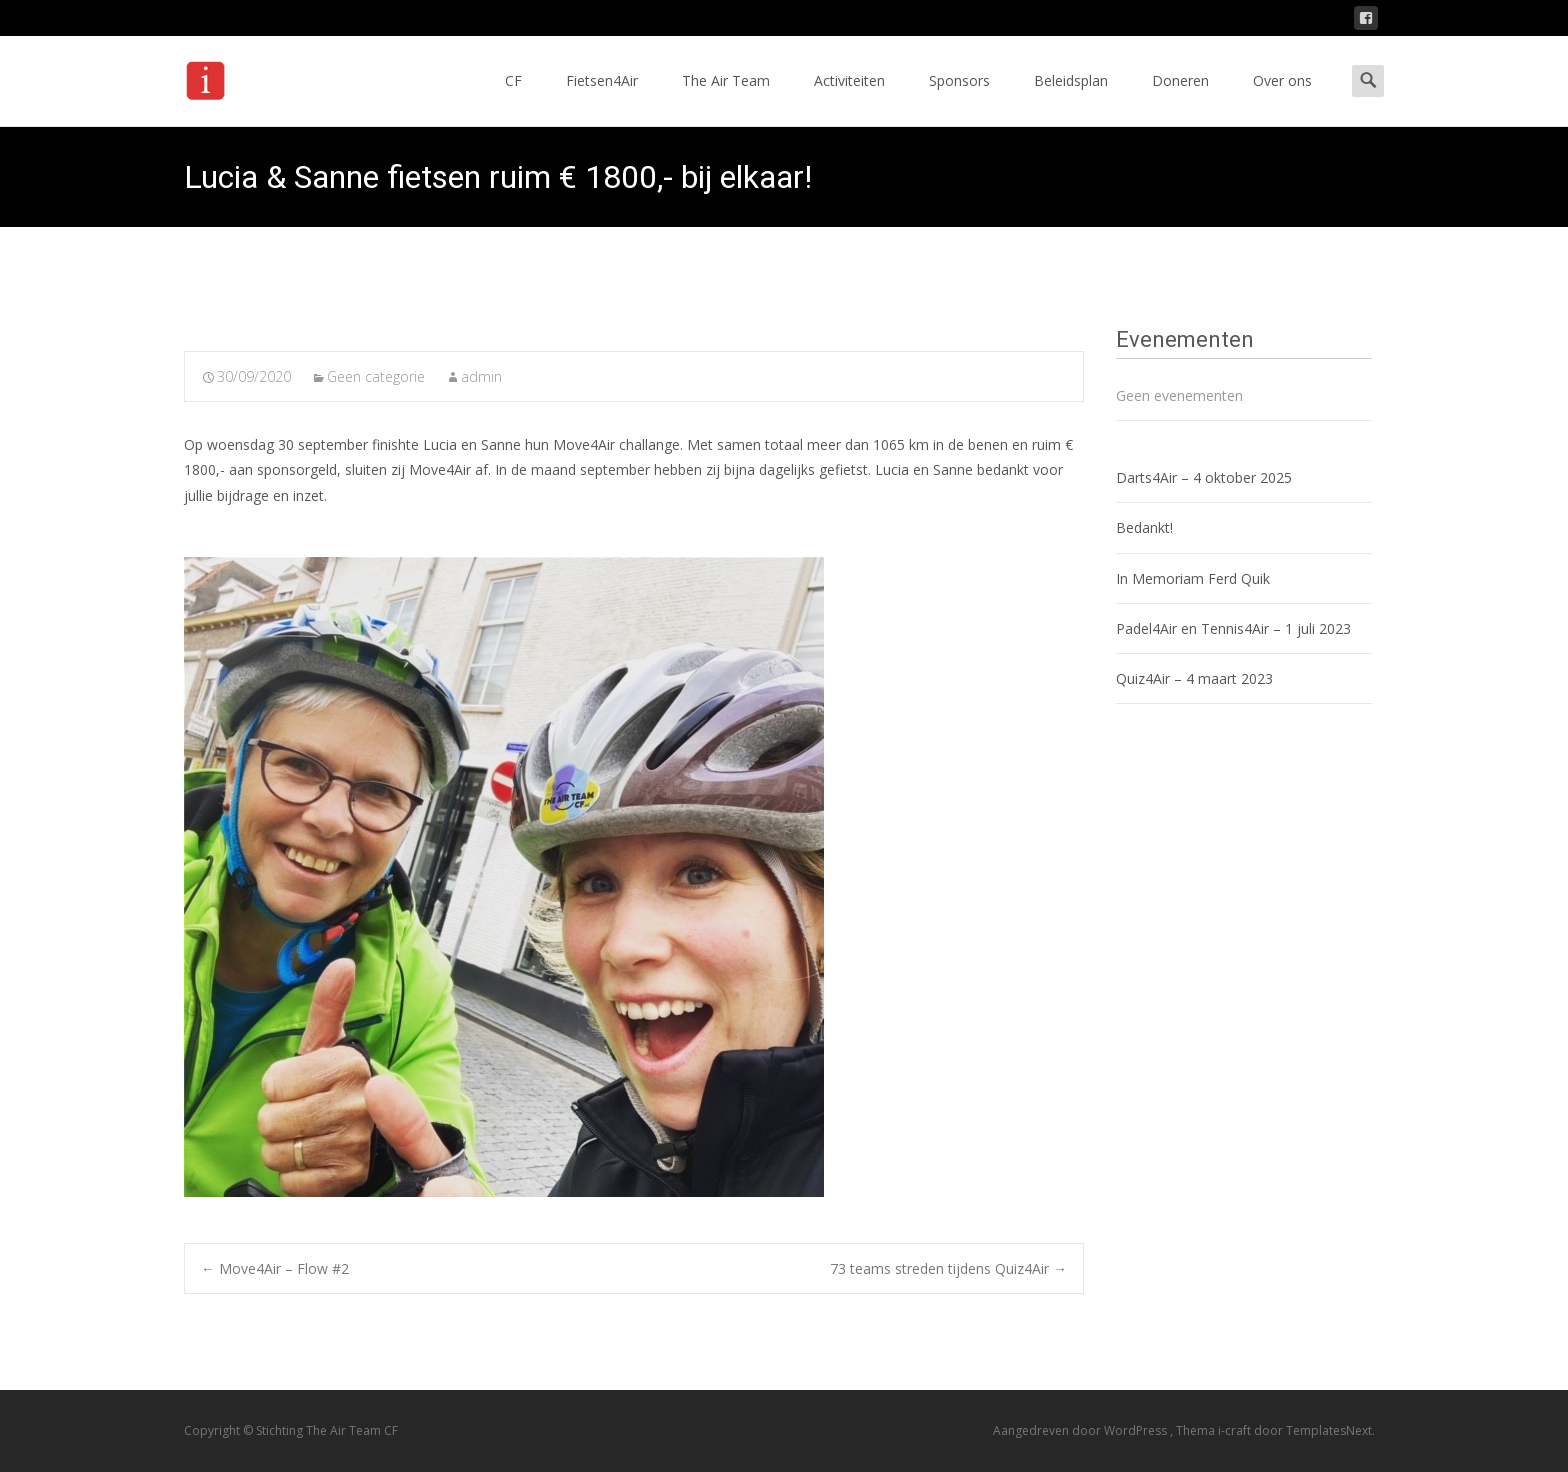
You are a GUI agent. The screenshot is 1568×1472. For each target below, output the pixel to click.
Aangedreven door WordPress (1081, 1430)
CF (513, 98)
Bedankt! (1144, 527)
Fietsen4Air (602, 98)
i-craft (1236, 1430)
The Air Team (726, 98)
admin (481, 376)
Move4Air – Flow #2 (275, 1268)
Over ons (1282, 98)
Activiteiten (849, 98)
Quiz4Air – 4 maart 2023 (1194, 678)
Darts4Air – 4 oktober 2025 (1204, 477)
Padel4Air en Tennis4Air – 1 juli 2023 (1233, 628)
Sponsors (959, 98)
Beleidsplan (1071, 98)
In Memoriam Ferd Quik (1193, 578)
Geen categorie (376, 376)
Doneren (1180, 98)
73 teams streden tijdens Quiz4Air (948, 1268)
